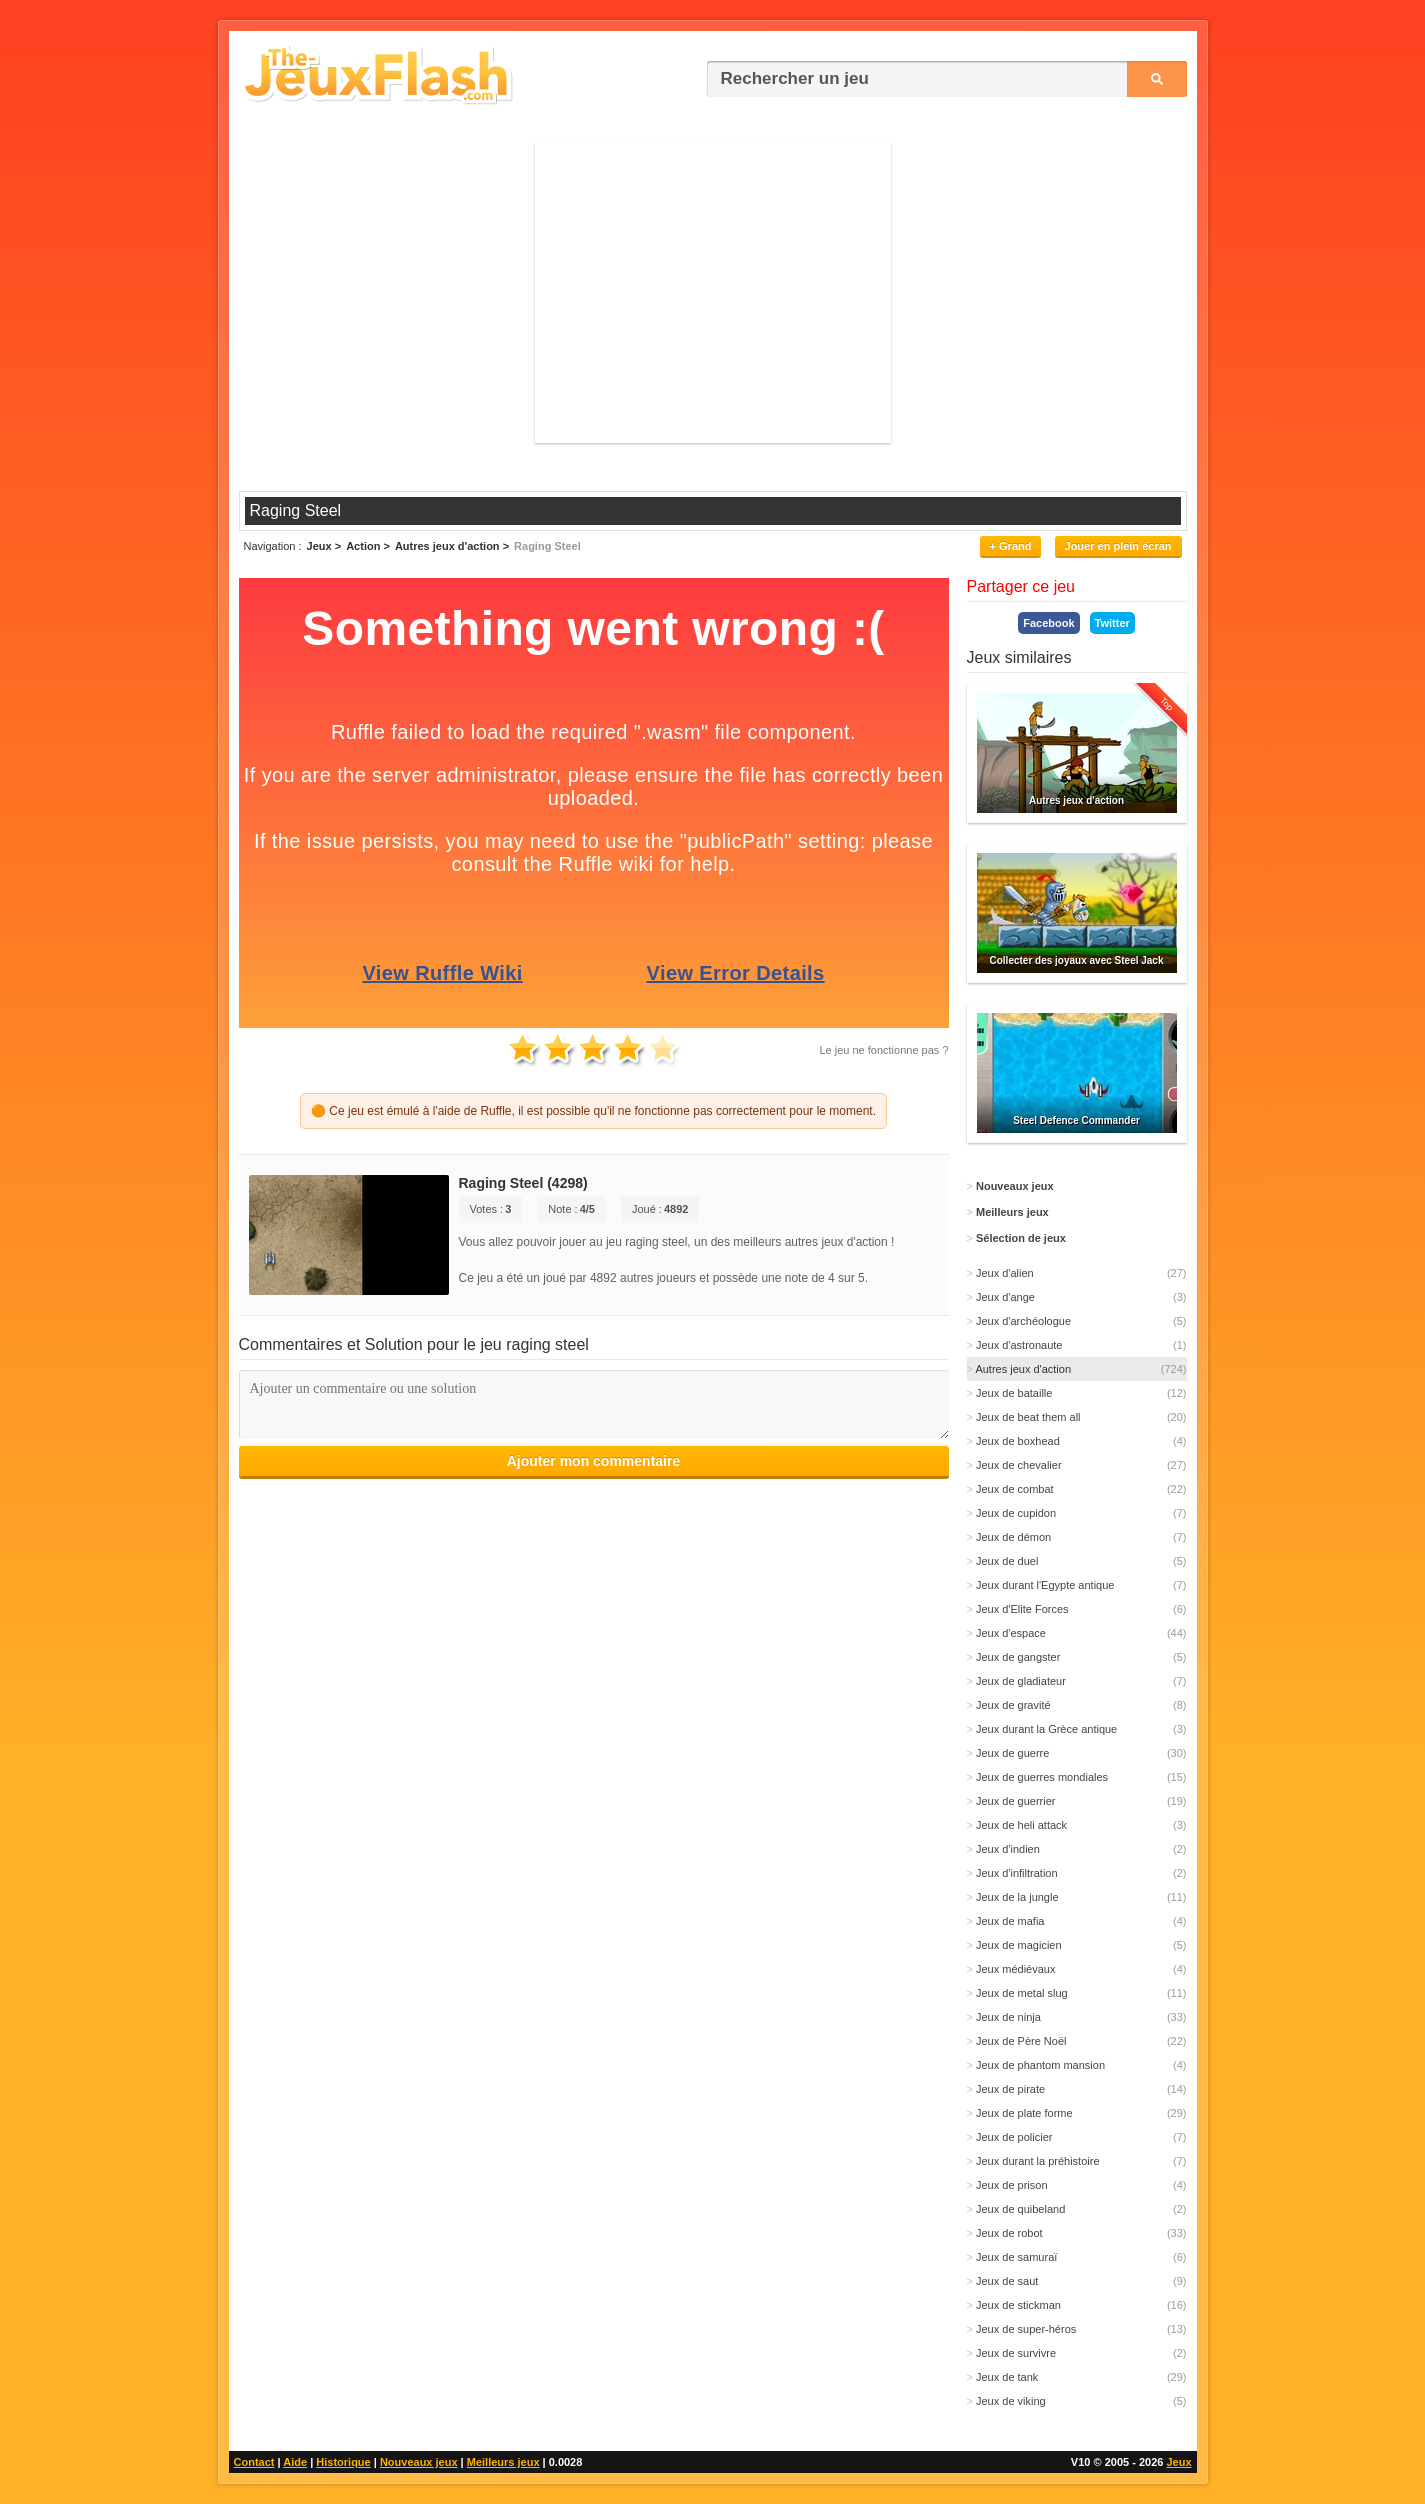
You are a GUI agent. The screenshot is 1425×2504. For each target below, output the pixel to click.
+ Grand (1011, 546)
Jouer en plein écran (1118, 546)
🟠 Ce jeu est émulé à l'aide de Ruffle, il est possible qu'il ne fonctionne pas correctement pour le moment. (593, 1111)
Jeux (1178, 2462)
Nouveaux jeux (419, 2462)
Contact (254, 2462)
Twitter (1112, 623)
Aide (295, 2462)
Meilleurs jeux (503, 2462)
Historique (343, 2462)
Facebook (1048, 623)
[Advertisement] (713, 293)
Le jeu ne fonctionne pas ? (883, 1050)
